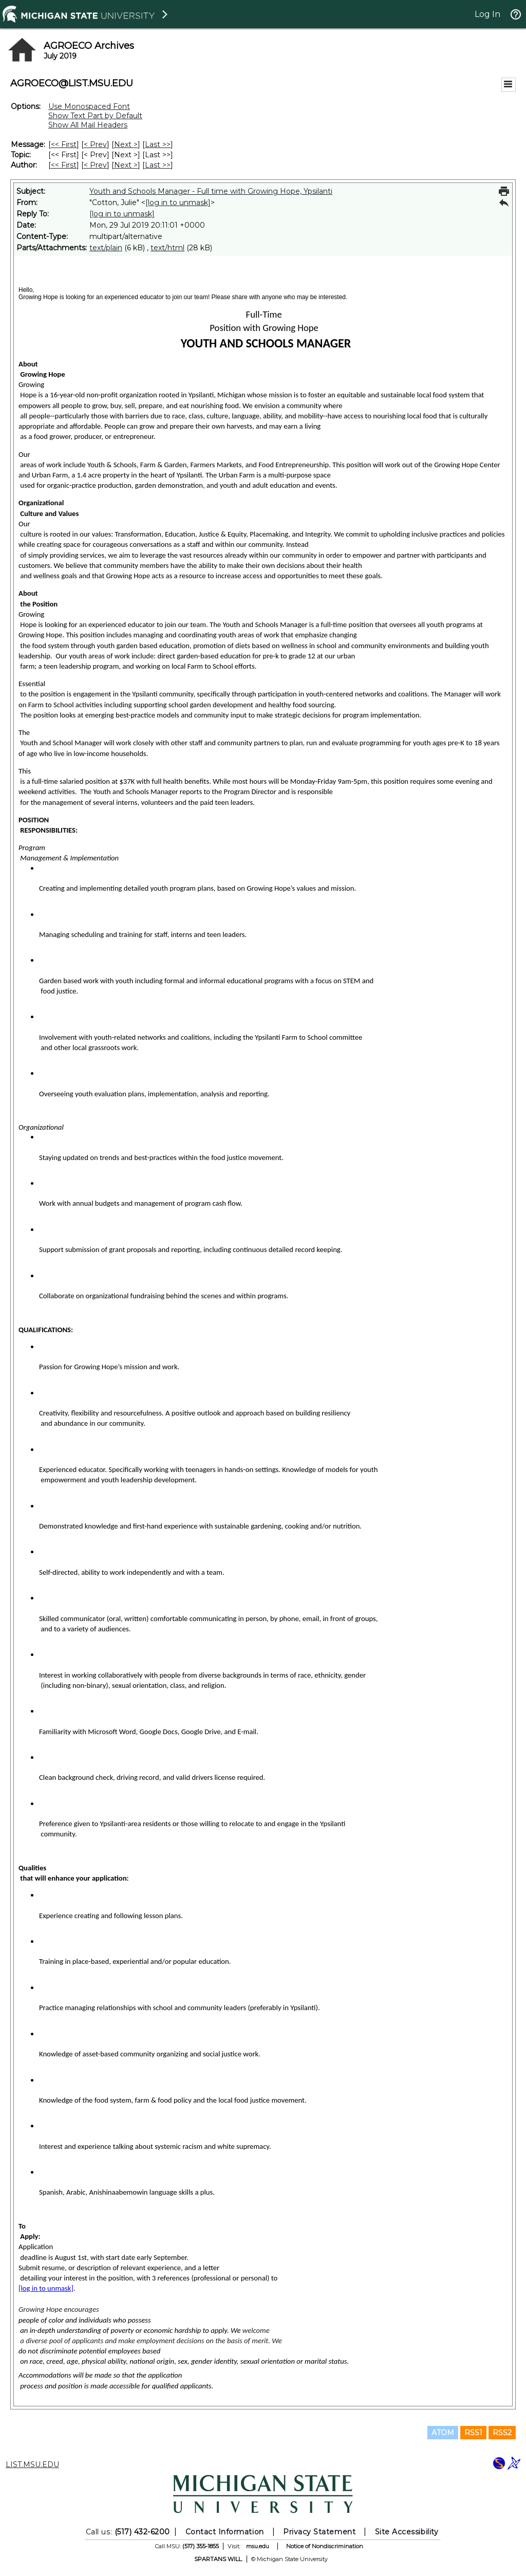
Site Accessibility (407, 2531)
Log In (487, 14)
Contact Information (224, 2531)
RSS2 (502, 2432)
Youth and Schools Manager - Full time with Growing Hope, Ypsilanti (210, 191)
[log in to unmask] (178, 202)
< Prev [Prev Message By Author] (95, 165)
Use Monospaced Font (89, 106)
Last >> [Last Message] (158, 144)
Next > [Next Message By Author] (126, 165)
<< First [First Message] (64, 144)
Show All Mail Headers (87, 125)
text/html (167, 247)
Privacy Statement (319, 2531)
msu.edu (257, 2546)
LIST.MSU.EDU (32, 2464)
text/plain (105, 247)
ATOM (442, 2432)
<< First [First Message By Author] (64, 165)
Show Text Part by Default (95, 115)
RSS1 (473, 2432)
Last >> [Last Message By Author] (158, 165)
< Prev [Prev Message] (95, 144)
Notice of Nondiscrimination (324, 2546)
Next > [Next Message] (126, 144)
